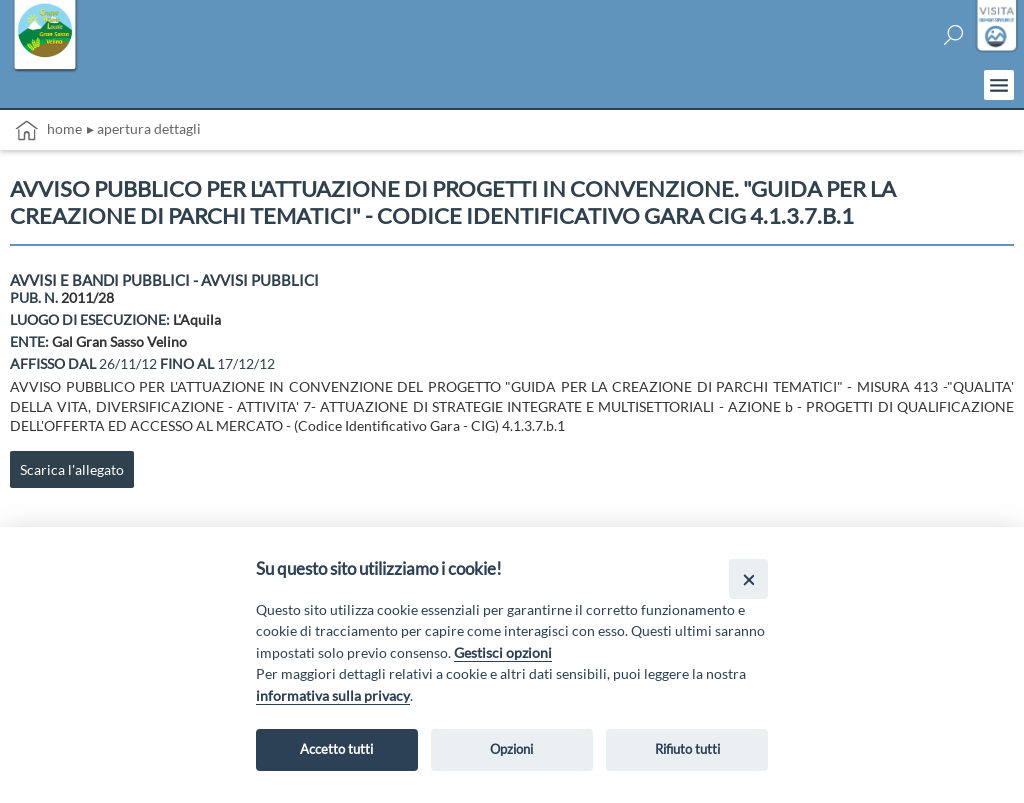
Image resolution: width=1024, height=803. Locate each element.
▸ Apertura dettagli (144, 128)
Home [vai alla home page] (48, 130)
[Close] (748, 578)
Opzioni (511, 749)
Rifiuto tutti (687, 749)
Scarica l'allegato (72, 469)
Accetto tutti (336, 749)
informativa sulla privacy (333, 695)
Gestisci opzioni (503, 652)
